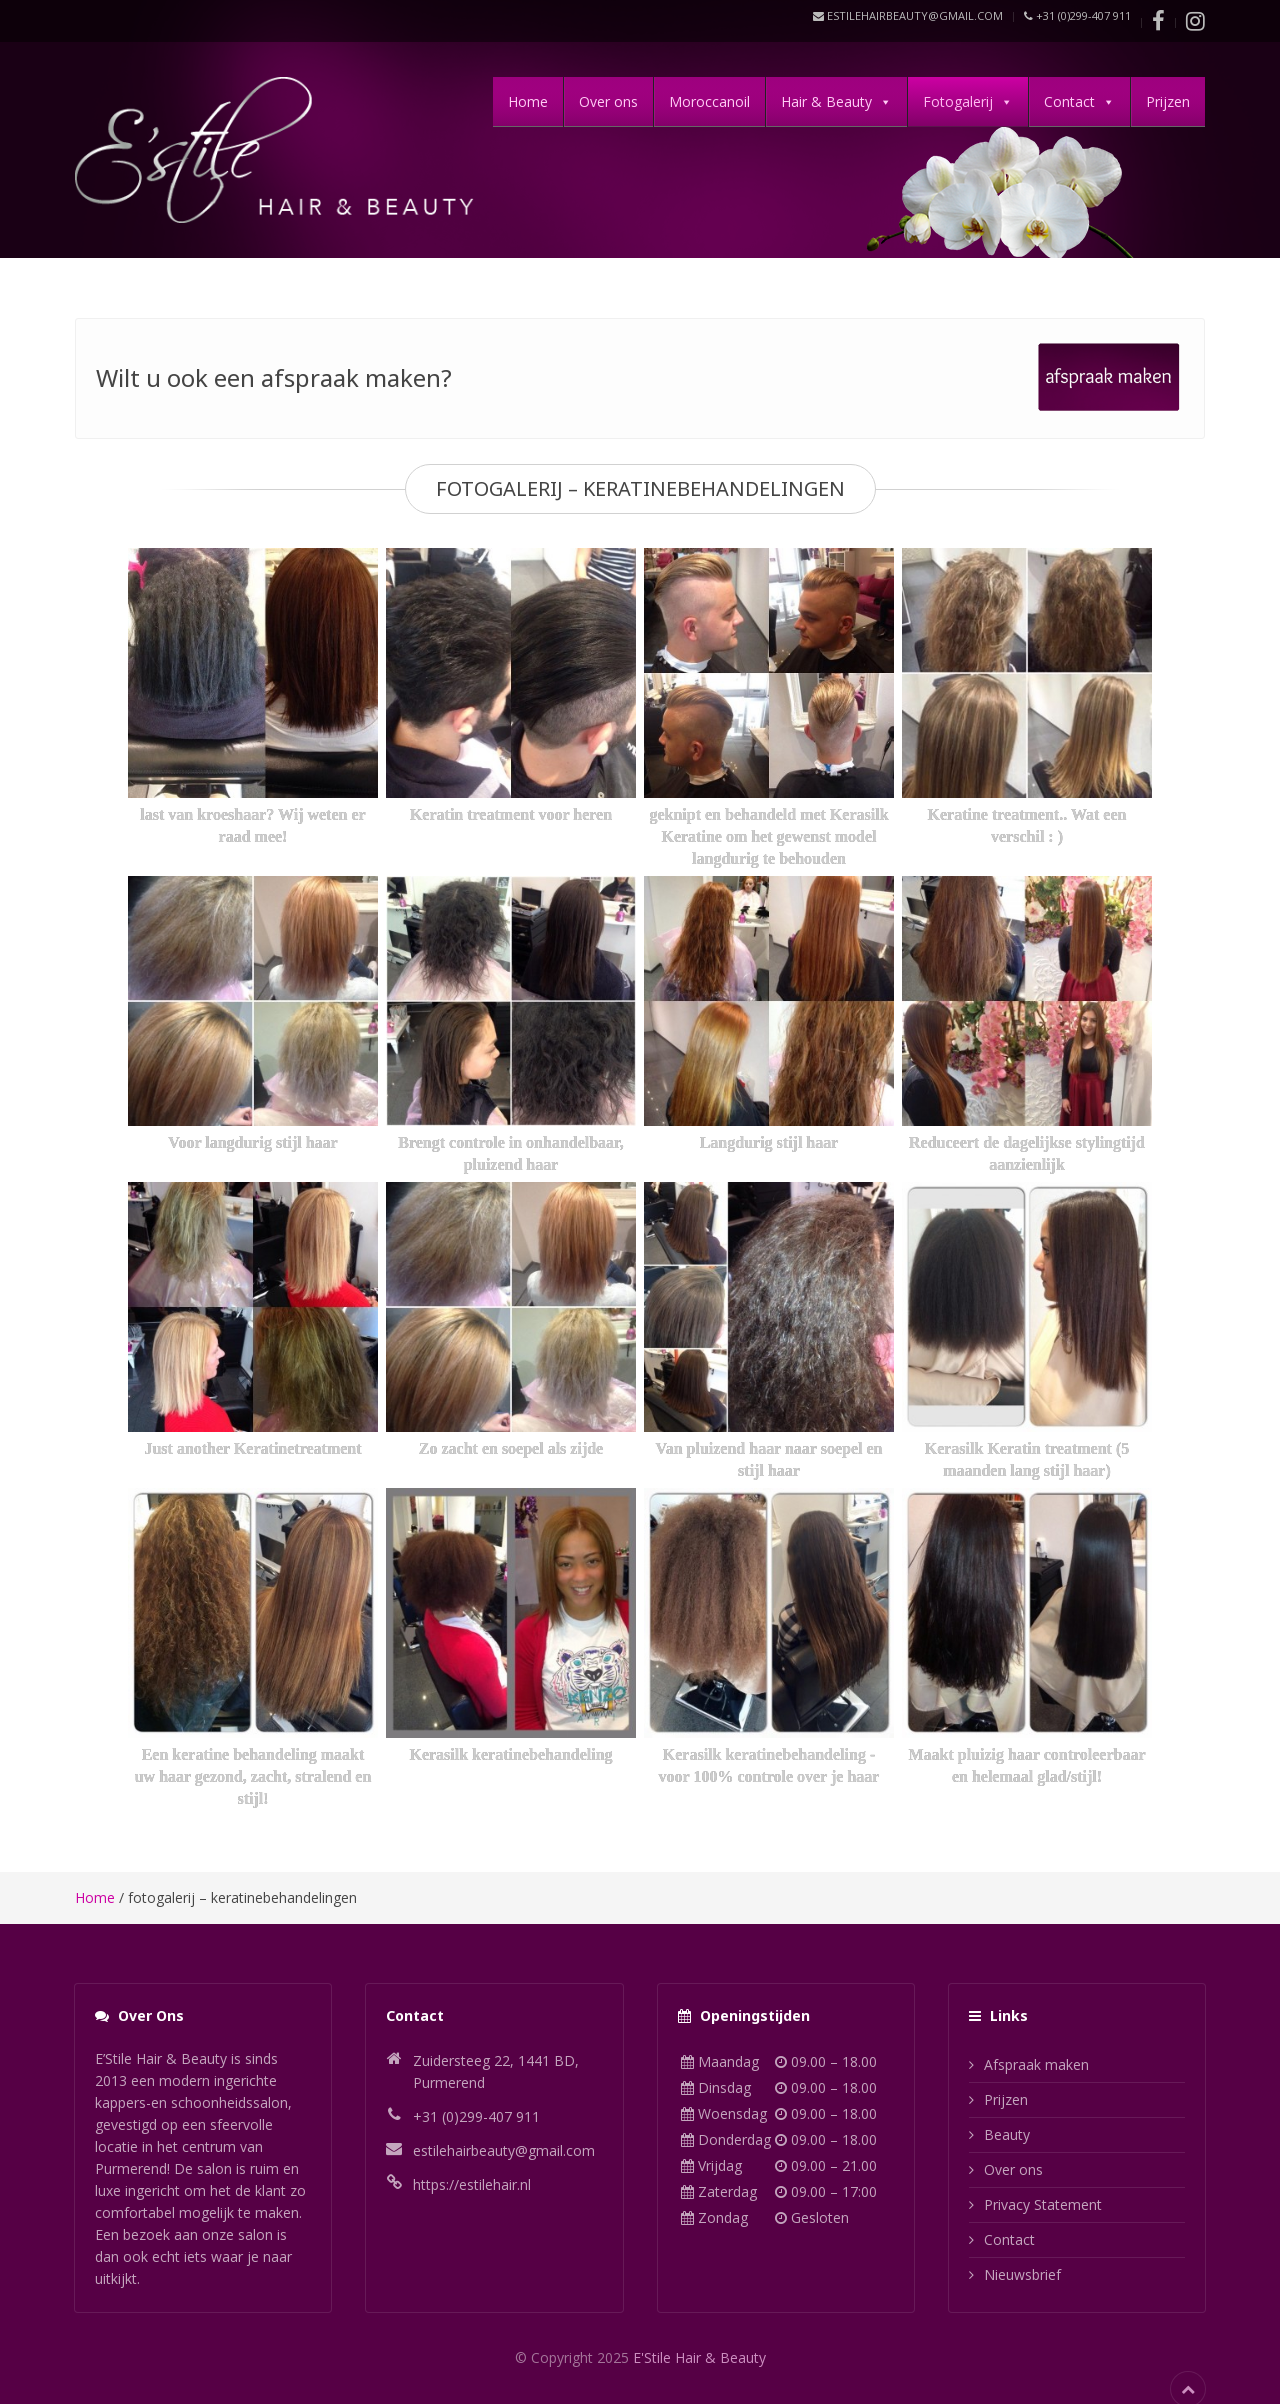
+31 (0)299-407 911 (1077, 15)
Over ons (608, 101)
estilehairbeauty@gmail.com (908, 15)
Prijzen (1168, 101)
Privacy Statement (1043, 2204)
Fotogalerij (958, 101)
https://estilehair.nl (472, 2184)
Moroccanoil (709, 101)
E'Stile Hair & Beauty (699, 2357)
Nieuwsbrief (1022, 2274)
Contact (1069, 101)
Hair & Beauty (826, 101)
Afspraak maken (1036, 2064)
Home (528, 101)
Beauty (1007, 2134)
